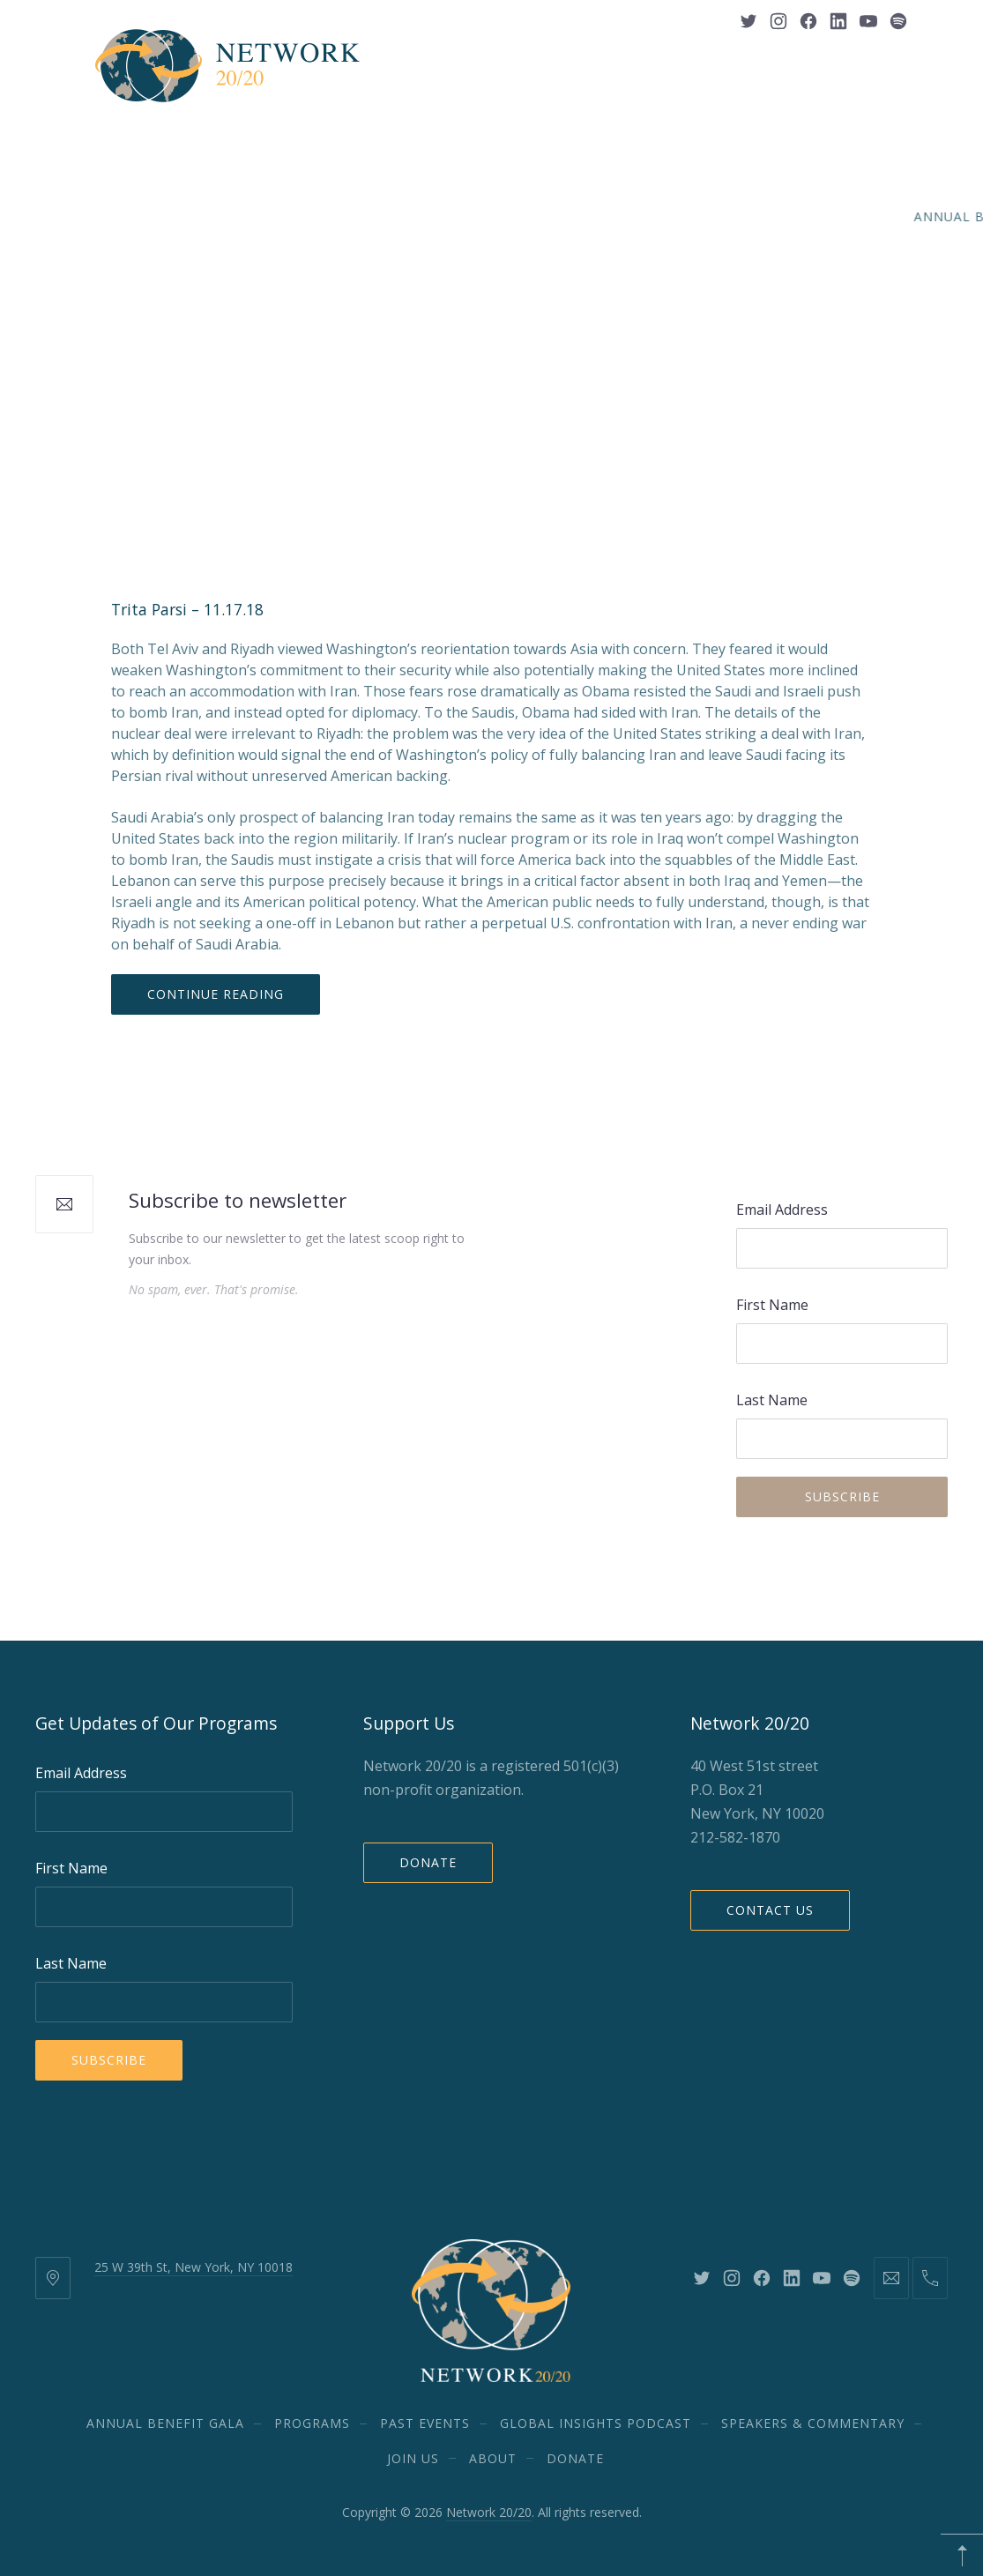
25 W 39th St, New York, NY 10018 (193, 2267)
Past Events (419, 146)
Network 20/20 (489, 2512)
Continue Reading (215, 994)
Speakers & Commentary (794, 146)
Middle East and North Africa (577, 274)
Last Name (772, 1400)
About (487, 204)
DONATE (563, 204)
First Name (772, 1304)
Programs (312, 146)
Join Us (414, 204)
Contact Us (770, 1910)
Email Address (782, 1209)
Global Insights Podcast (583, 146)
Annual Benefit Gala (171, 146)
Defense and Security (373, 274)
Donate (428, 1862)
